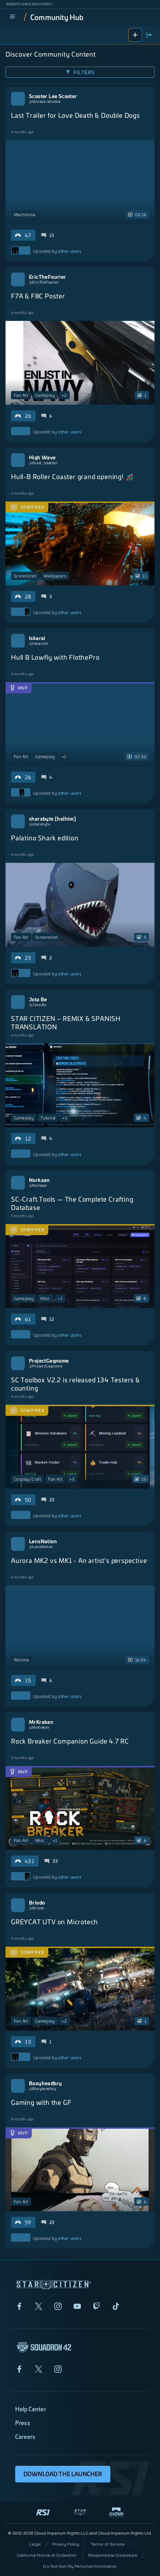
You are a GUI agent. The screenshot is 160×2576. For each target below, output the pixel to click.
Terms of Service (108, 2544)
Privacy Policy (66, 2544)
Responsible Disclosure (113, 2555)
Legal (35, 2544)
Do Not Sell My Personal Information (80, 2566)
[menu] (12, 17)
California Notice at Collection (47, 2555)
